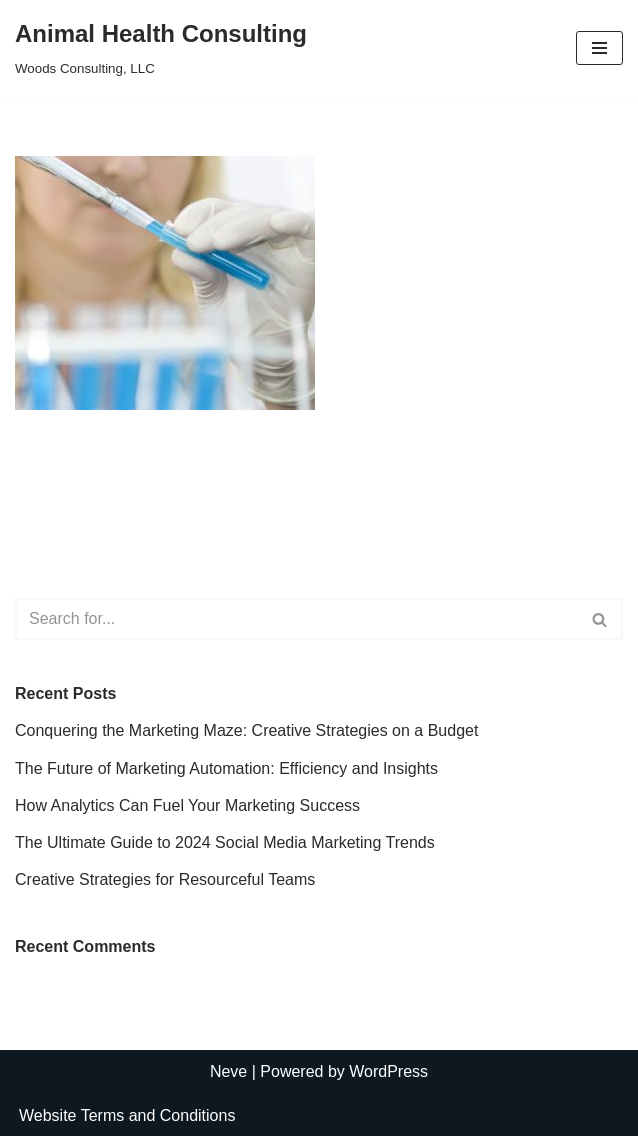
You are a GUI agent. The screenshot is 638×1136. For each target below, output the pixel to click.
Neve (228, 1071)
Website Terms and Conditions (127, 1115)
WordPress (388, 1071)
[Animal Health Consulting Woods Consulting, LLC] (161, 48)
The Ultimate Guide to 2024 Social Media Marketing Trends (225, 842)
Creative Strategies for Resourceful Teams (165, 879)
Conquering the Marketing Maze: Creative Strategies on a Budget (246, 730)
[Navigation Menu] (599, 48)
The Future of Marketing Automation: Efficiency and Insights (226, 768)
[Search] (296, 619)
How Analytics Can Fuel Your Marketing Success (187, 805)
